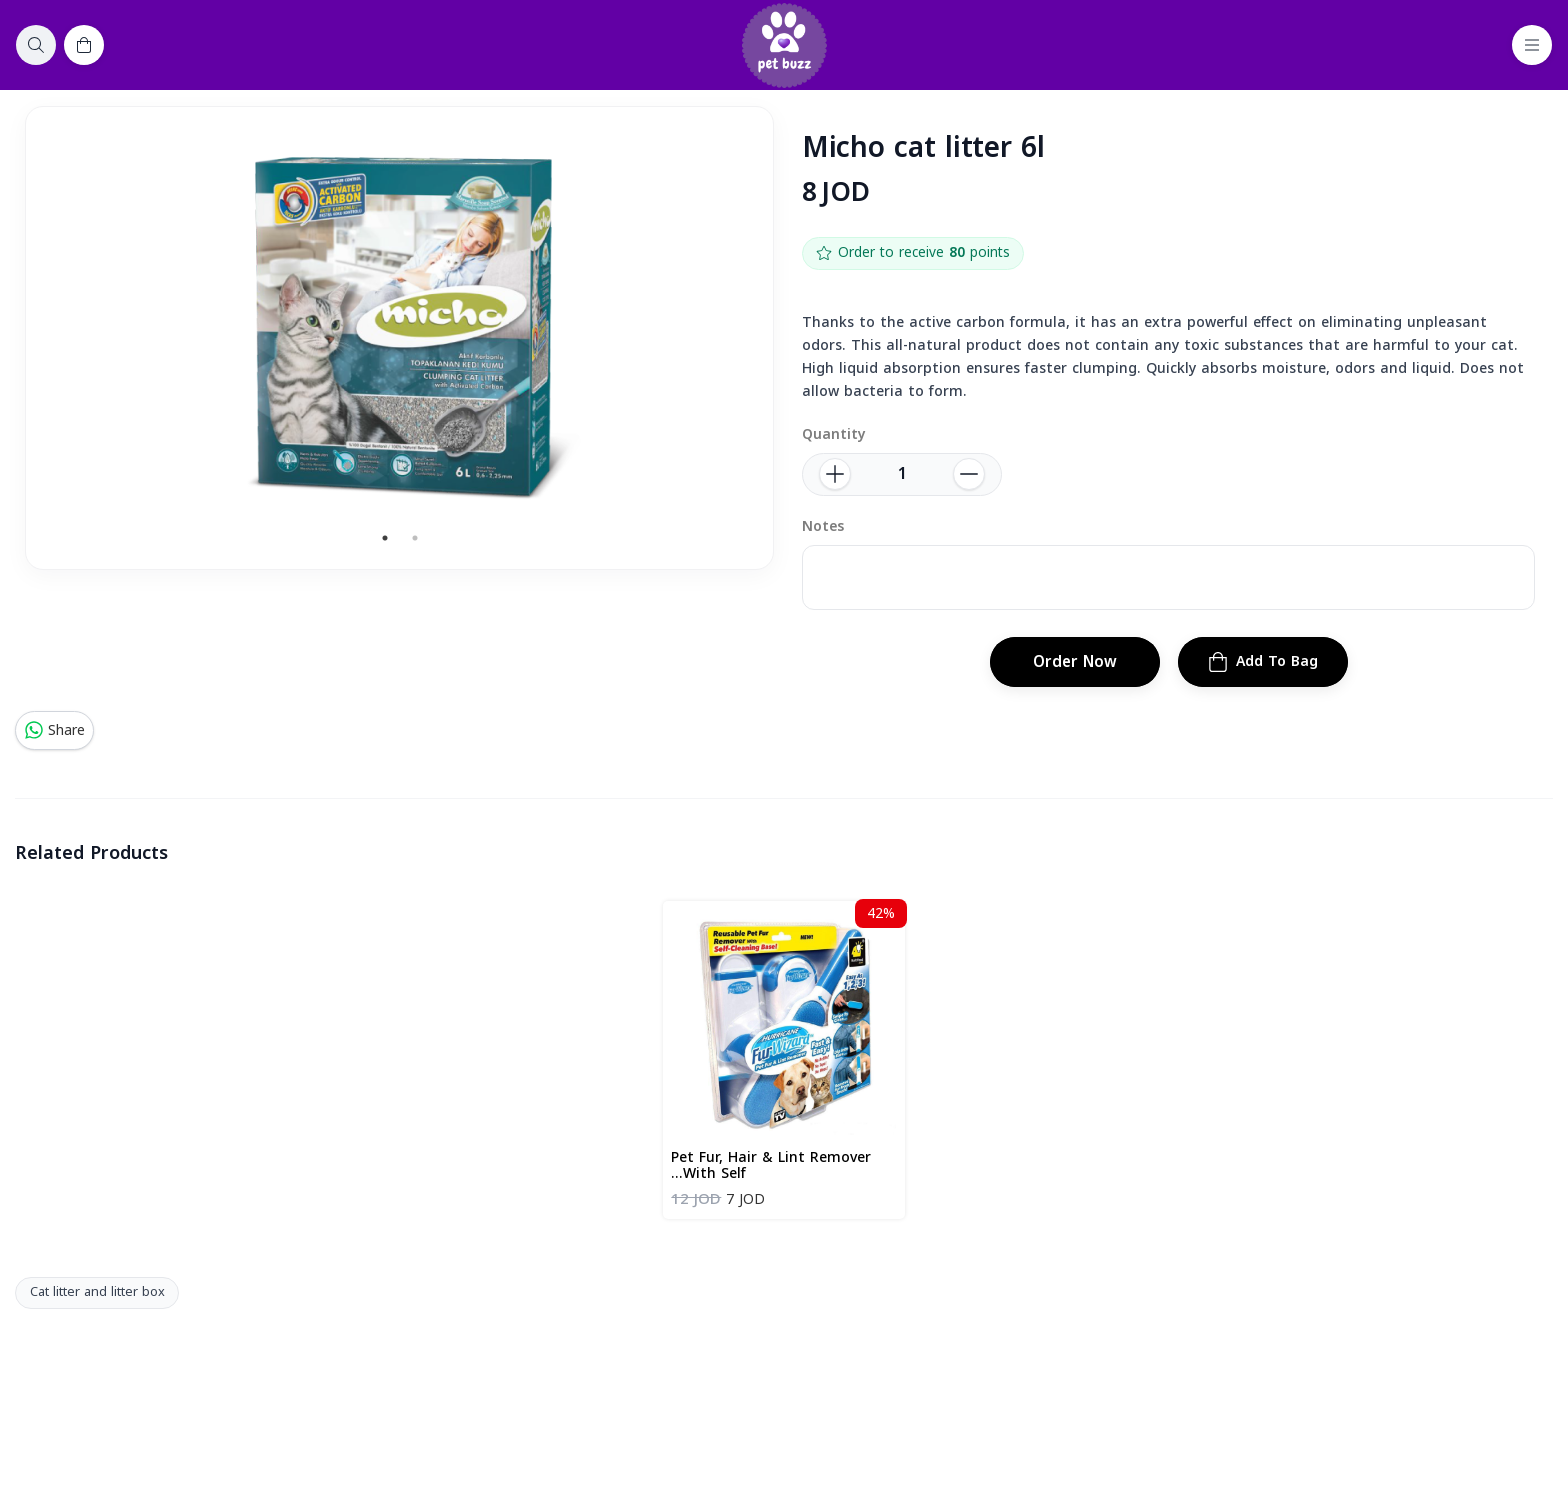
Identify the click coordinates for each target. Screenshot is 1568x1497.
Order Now (1075, 662)
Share (54, 730)
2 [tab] (415, 538)
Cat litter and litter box (97, 1292)
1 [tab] (385, 538)
